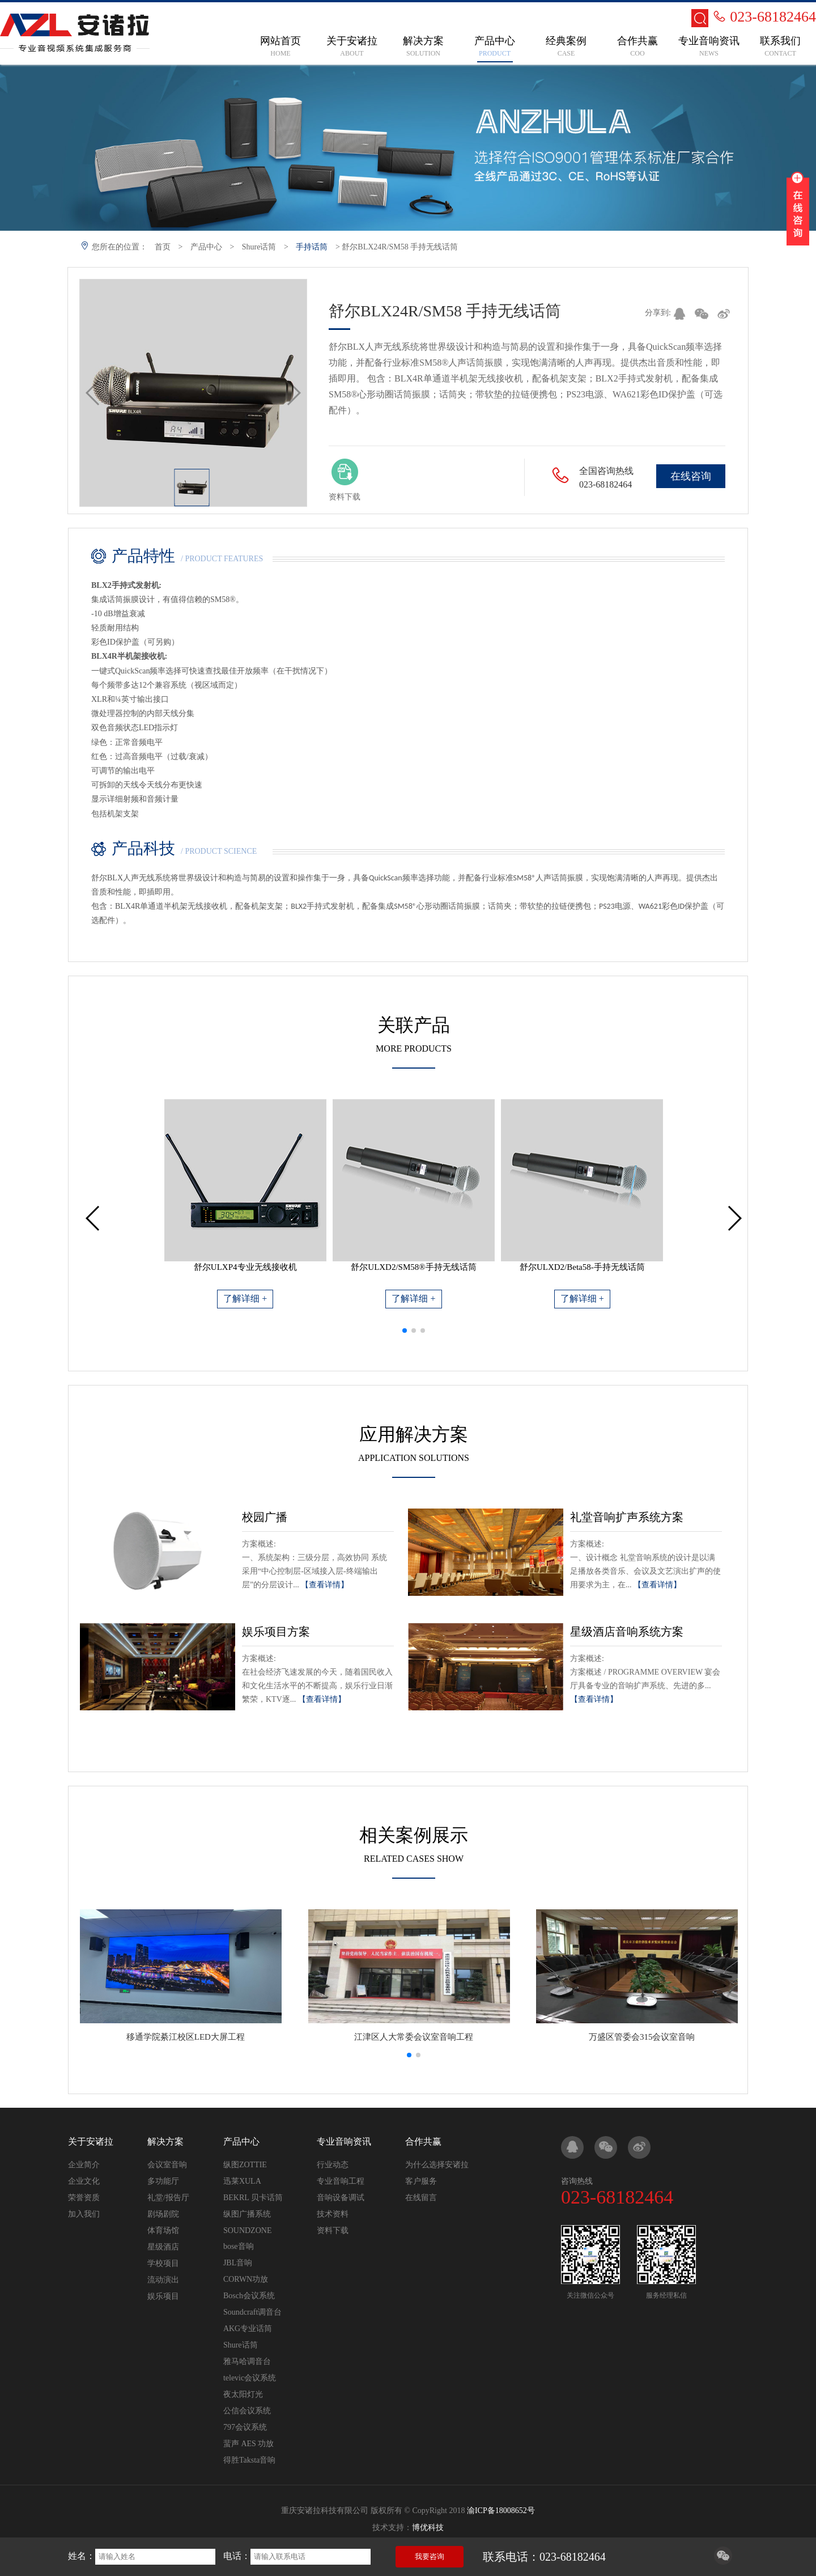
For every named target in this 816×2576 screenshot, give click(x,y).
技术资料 (332, 2214)
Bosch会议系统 (249, 2295)
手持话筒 (312, 247)
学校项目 (163, 2263)
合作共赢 (423, 2141)
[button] (404, 1330)
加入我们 (84, 2214)
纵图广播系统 (247, 2214)
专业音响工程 (340, 2181)
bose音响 (238, 2246)
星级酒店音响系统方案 (626, 1631)
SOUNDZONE (247, 2230)
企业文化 (84, 2181)
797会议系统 (245, 2427)
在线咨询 (690, 476)
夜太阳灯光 (243, 2394)
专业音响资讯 (344, 2141)
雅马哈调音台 (247, 2361)
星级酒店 (163, 2247)
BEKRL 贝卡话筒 (253, 2197)
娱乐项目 (163, 2296)
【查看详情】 (324, 1585)
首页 (163, 247)
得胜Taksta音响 (249, 2460)
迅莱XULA (242, 2181)
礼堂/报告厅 (168, 2197)
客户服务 (421, 2181)
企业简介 (84, 2164)
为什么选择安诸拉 (437, 2164)
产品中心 (206, 247)
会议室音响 (167, 2164)
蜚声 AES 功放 (248, 2443)
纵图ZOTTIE (245, 2164)
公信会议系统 (247, 2410)
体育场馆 (163, 2230)
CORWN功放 (245, 2279)
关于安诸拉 (90, 2141)
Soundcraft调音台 (252, 2312)
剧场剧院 (163, 2214)
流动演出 (163, 2280)
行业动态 (332, 2164)
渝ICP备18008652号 (501, 2510)
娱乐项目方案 (276, 1631)
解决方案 (165, 2141)
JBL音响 (237, 2263)
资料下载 (332, 2230)
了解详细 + (245, 1298)
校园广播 (264, 1517)
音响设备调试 (340, 2197)
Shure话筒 (259, 247)
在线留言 (421, 2197)
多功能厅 (163, 2181)
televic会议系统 (249, 2378)
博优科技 (428, 2527)
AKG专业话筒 (247, 2328)
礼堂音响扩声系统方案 (626, 1517)
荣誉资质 (84, 2197)
